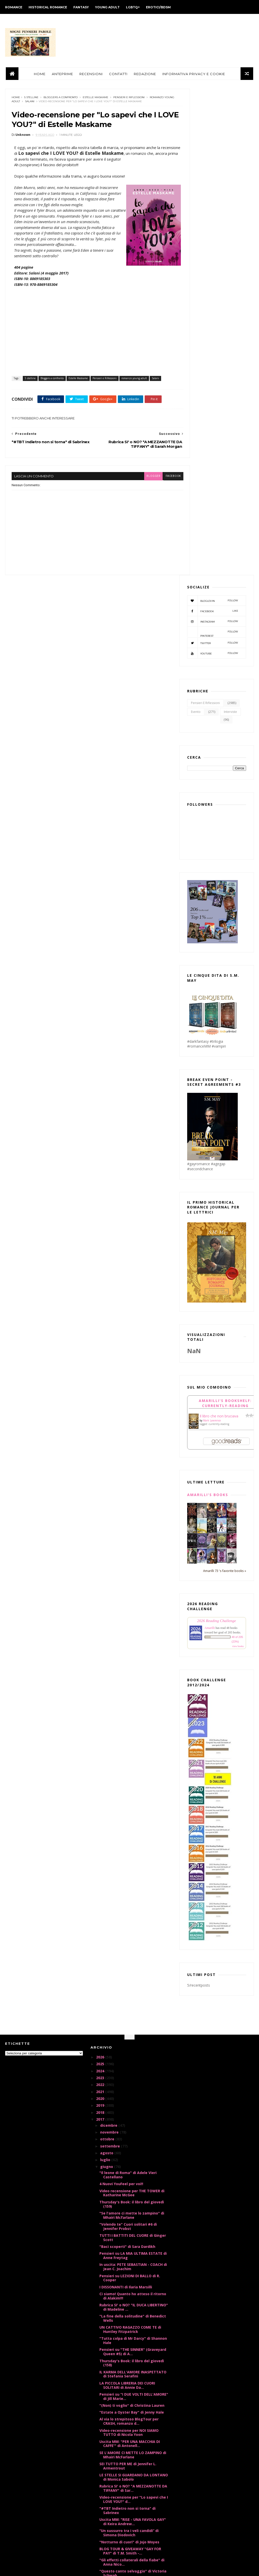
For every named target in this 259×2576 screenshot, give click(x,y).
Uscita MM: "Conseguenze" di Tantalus (126, 2342)
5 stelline (31, 100)
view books (238, 1163)
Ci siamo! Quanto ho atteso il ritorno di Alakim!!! (132, 1814)
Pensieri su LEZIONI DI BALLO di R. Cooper (129, 1796)
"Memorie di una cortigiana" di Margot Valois (127, 2158)
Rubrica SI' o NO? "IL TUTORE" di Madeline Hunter (128, 2437)
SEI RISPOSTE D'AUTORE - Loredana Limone (130, 2114)
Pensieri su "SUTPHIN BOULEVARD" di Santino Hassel (132, 2360)
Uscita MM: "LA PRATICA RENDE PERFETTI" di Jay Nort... (127, 2217)
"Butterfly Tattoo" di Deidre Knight (131, 2410)
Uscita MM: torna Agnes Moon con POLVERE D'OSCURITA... (130, 2459)
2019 (100, 1624)
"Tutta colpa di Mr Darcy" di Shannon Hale (133, 1859)
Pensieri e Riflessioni (129, 100)
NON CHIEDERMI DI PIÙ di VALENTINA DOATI (132, 2147)
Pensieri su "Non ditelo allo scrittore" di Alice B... (133, 2331)
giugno (107, 1685)
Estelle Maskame (95, 100)
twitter (212, 160)
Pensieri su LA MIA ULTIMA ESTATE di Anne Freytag (133, 1774)
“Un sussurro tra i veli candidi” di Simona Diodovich (129, 2051)
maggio (107, 2481)
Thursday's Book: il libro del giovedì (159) (131, 1722)
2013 (100, 2538)
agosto (107, 1671)
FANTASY (81, 7)
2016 (100, 2517)
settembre (110, 1664)
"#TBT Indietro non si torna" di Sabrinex (127, 2029)
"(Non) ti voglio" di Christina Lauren (131, 1924)
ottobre (107, 1657)
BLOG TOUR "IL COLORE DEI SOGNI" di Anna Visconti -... (132, 2246)
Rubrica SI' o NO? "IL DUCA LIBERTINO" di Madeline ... (133, 1825)
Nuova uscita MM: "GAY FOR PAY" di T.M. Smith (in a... (131, 2309)
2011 (100, 2552)
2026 (100, 1575)
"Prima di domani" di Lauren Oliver (130, 2351)
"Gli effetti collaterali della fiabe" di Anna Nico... (131, 2080)
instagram (212, 139)
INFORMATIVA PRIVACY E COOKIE (193, 76)
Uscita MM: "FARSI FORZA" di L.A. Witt (133, 2289)
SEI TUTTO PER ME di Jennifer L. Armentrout (127, 1984)
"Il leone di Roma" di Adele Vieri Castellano (128, 1693)
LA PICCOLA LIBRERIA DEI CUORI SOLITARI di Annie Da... (127, 1903)
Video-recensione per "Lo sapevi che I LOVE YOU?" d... (133, 2018)
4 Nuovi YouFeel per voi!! (121, 1702)
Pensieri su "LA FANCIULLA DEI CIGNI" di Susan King (132, 2136)
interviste (230, 229)
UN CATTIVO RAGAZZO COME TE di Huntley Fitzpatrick (130, 1848)
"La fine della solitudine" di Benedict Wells (132, 1836)
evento (196, 229)
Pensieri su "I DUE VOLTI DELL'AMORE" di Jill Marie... (133, 1915)
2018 (100, 1631)
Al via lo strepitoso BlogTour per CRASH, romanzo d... (129, 1940)
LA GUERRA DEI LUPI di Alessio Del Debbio (129, 2279)
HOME (40, 76)
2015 (100, 2524)
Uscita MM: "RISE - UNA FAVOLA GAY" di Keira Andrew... (132, 2040)
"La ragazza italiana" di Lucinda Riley (133, 2380)
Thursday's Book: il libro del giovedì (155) (131, 2448)
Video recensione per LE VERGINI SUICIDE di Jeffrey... (128, 2176)
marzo (106, 2495)
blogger (135, 509)
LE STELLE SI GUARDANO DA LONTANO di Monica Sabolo (133, 1995)
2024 (100, 1589)
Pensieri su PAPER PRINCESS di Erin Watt (130, 2228)
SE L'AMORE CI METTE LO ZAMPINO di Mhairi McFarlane (132, 1973)
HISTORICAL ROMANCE (48, 7)
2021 (100, 1610)
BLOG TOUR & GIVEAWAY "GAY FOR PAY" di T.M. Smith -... (130, 2069)
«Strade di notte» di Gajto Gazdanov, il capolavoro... (133, 2298)
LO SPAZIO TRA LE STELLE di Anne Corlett (129, 2187)
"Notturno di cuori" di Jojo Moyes (129, 2060)
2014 (100, 2531)
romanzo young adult (134, 400)
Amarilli (210, 1145)
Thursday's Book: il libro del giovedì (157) (131, 2102)
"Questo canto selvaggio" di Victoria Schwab (132, 2091)
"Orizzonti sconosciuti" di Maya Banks (128, 2206)
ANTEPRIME (62, 76)
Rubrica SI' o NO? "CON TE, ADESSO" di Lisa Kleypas (133, 2268)
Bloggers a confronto (61, 100)
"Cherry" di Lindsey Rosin (122, 2237)
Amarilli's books (207, 1011)
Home (16, 100)
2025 (100, 1582)
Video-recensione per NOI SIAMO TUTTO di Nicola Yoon (129, 1951)
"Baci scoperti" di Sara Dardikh (127, 1765)
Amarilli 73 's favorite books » (224, 1088)
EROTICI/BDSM (158, 7)
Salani (40, 105)
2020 (100, 1617)
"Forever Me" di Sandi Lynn (123, 2197)
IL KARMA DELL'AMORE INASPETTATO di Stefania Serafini (132, 1892)
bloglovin (212, 118)
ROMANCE (13, 7)
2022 (100, 1603)
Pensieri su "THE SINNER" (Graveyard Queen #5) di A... (132, 1870)
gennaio (108, 2509)
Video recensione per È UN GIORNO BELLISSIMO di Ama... (130, 2400)
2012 (100, 2545)
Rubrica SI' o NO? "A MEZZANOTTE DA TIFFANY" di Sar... (133, 2006)
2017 (100, 1637)
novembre (110, 1650)
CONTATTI (118, 76)
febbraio (108, 2502)
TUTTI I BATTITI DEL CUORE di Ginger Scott (132, 1756)
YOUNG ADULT (107, 7)
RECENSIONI (91, 76)
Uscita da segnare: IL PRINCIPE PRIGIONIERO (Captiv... (127, 2125)
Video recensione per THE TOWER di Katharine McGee (131, 1711)
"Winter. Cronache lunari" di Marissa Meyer (132, 2371)
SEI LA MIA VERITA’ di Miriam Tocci (130, 2167)
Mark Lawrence (212, 937)
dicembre (109, 1644)
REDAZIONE (145, 76)
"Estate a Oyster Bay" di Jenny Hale (131, 1930)
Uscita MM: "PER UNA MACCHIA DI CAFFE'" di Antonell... (129, 1962)
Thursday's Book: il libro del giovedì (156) (131, 2320)
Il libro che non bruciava (219, 933)
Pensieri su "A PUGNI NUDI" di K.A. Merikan (130, 2470)
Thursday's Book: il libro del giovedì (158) (131, 1881)
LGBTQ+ (133, 7)
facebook (155, 509)
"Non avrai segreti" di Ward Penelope (133, 2417)
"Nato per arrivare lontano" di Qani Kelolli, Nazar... (131, 2426)
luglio (105, 1678)
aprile (106, 2488)
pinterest (212, 149)
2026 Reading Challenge (216, 1138)
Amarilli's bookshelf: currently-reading (225, 920)
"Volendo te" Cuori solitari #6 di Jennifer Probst (128, 1745)
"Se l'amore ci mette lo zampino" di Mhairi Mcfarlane (131, 1733)
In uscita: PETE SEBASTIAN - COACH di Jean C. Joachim (133, 1785)
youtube (212, 170)
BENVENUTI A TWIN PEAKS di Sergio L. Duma (133, 2257)
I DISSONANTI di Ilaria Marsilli (125, 1805)
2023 (100, 1596)
